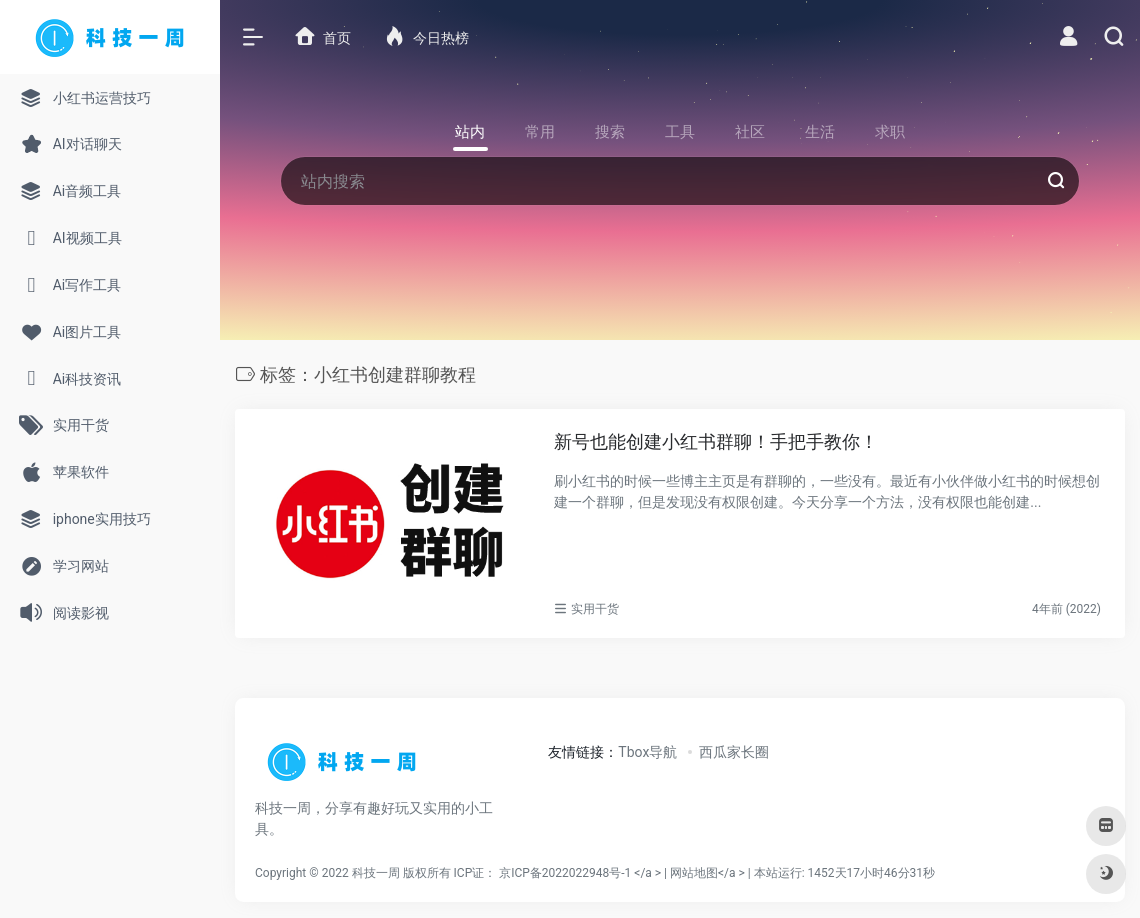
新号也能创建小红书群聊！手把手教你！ (716, 441)
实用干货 (595, 609)
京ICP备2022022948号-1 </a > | (584, 873)
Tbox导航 (647, 752)
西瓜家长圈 (734, 752)
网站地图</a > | (802, 873)
